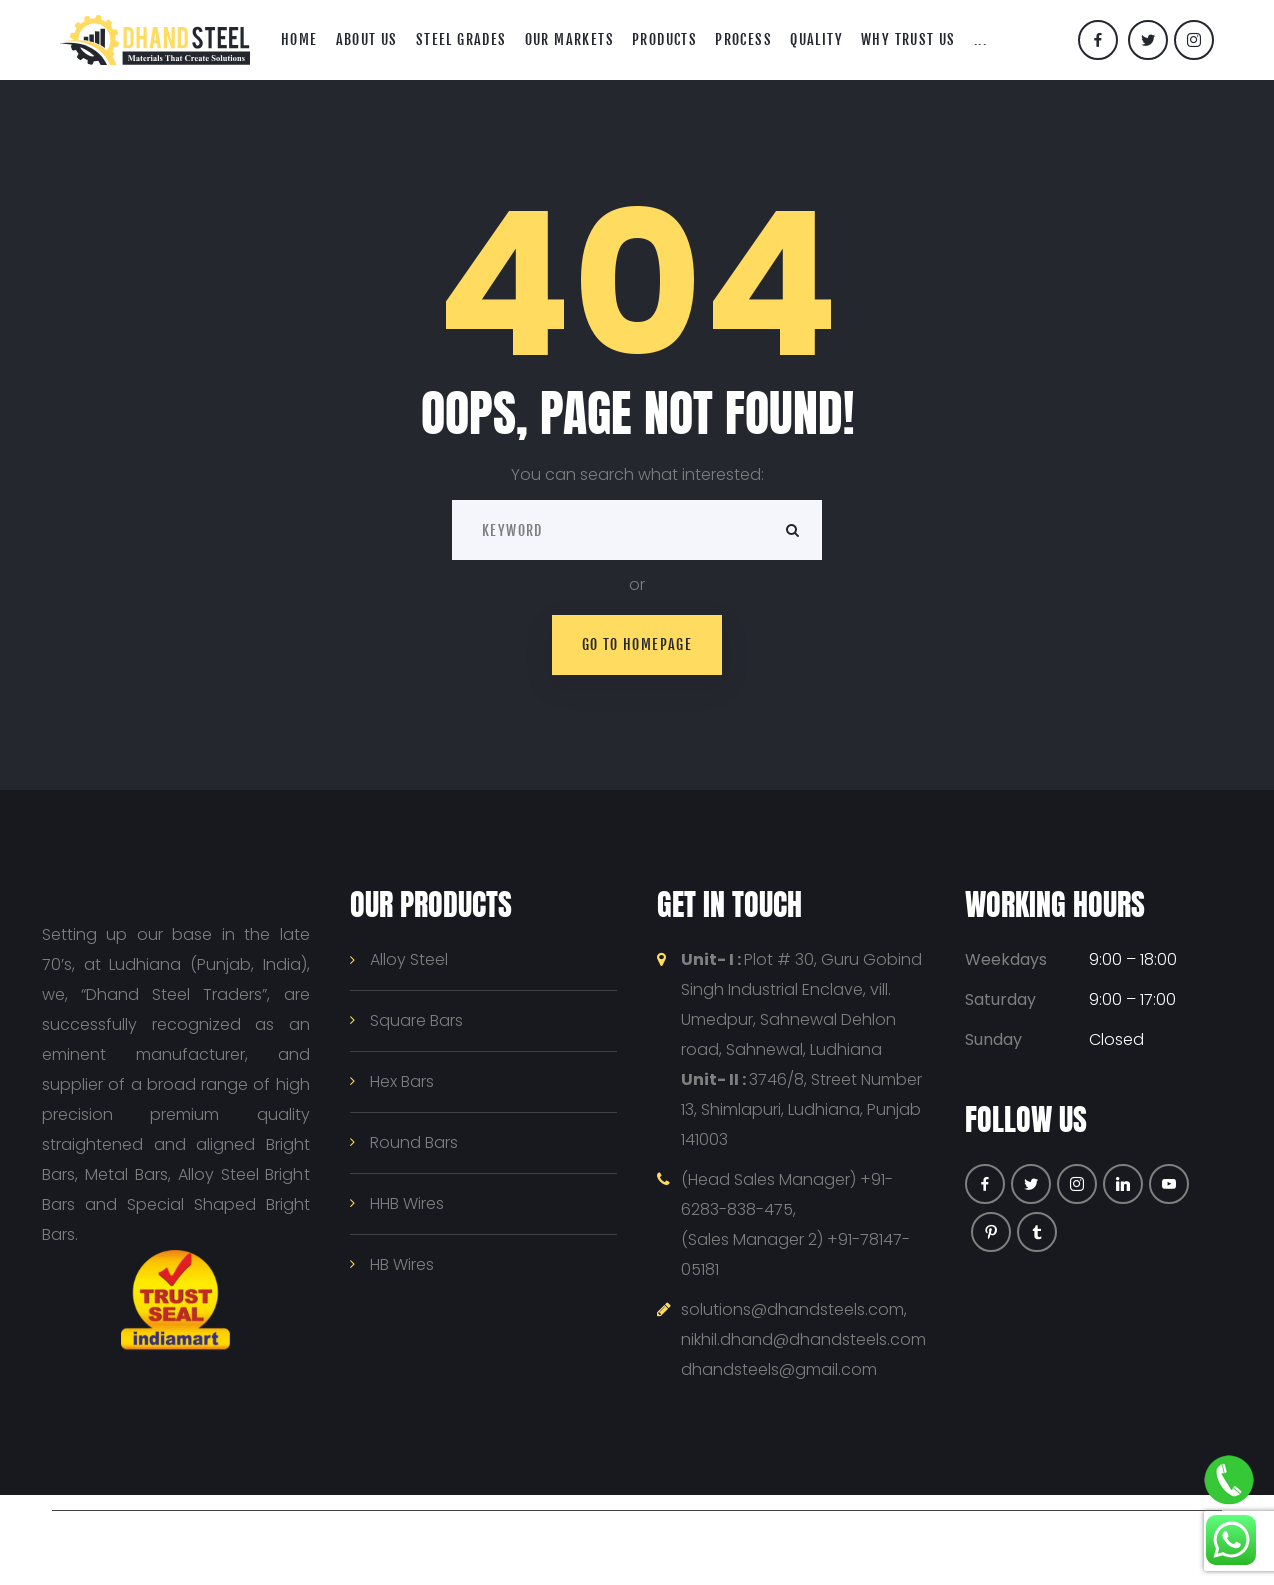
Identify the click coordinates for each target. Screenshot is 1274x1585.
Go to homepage (637, 644)
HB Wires (402, 1264)
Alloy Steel (409, 959)
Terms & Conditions (841, 1539)
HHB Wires (407, 1203)
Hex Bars (402, 1081)
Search (792, 530)
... (980, 39)
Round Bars (414, 1142)
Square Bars (416, 1020)
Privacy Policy (705, 1539)
